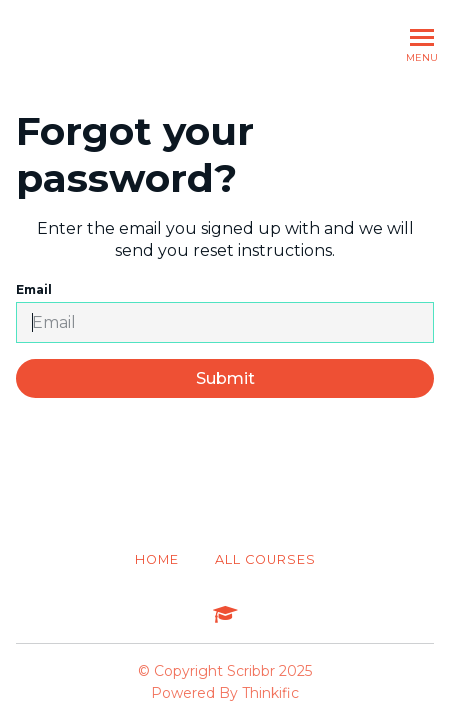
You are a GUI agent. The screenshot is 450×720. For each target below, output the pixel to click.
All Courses (265, 559)
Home (157, 559)
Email (225, 312)
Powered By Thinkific (225, 693)
